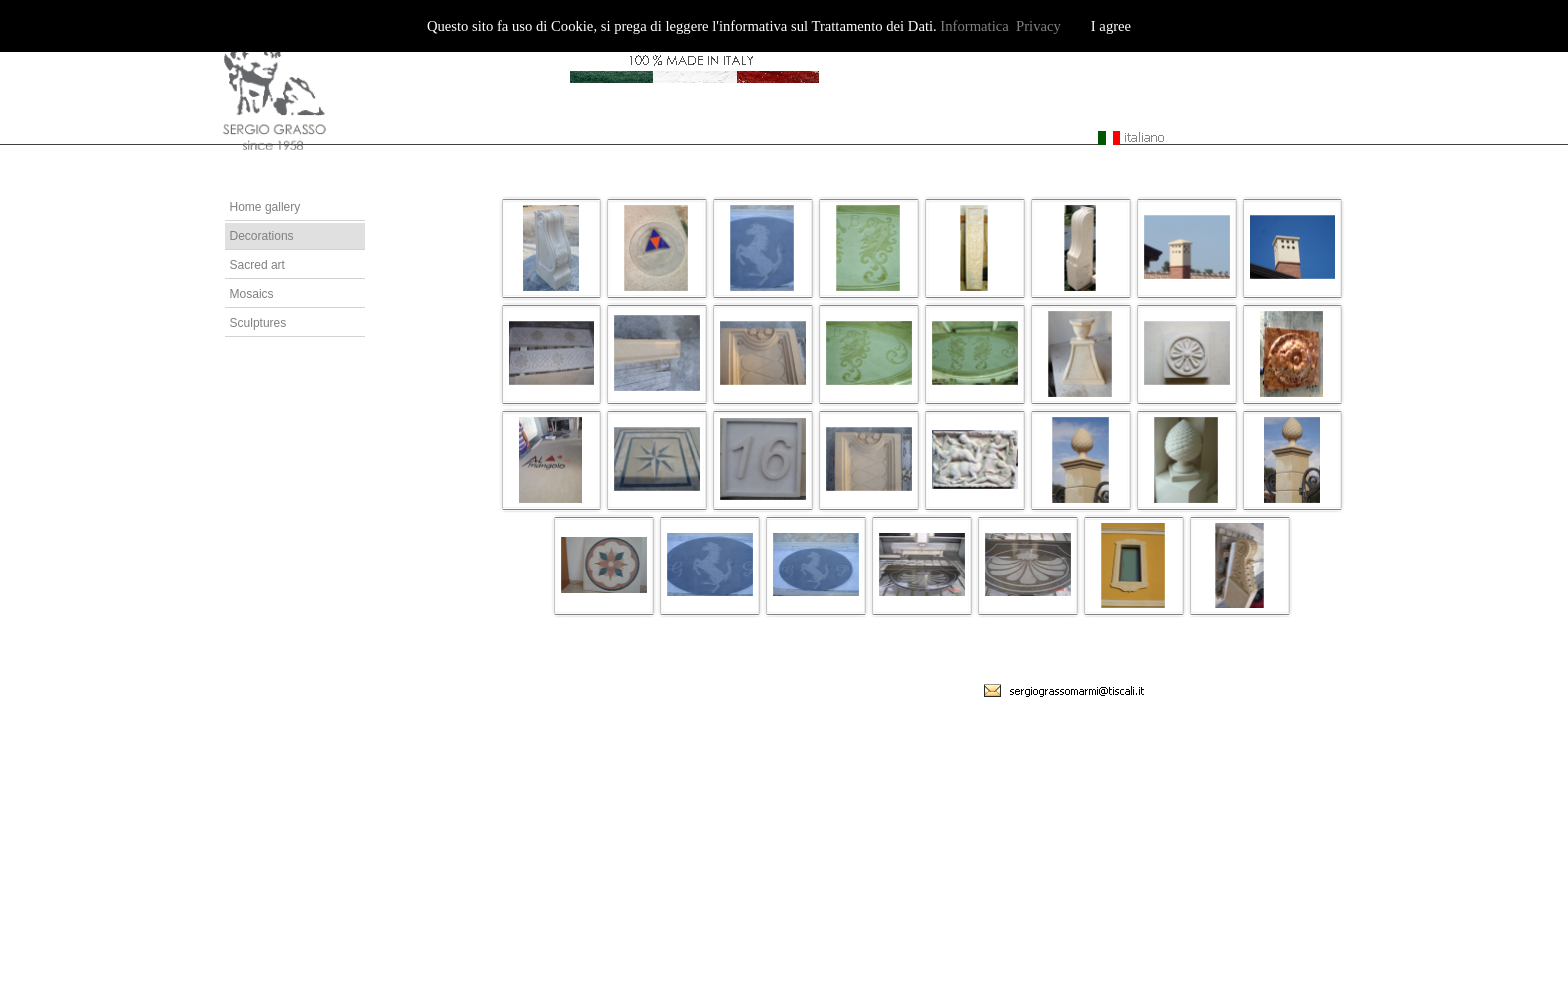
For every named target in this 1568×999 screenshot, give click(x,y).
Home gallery (265, 207)
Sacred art (257, 265)
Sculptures (258, 323)
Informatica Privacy (1000, 26)
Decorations (262, 236)
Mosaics (252, 294)
